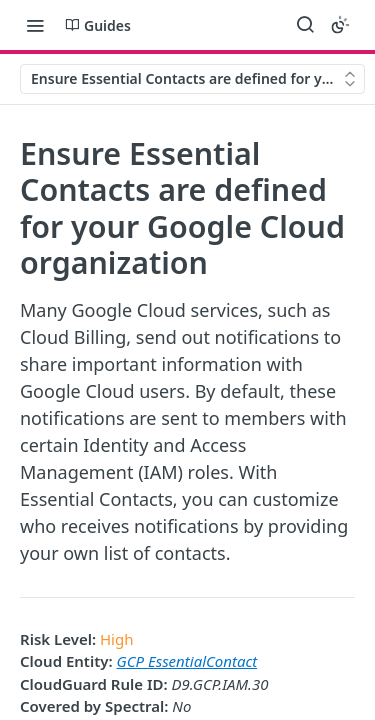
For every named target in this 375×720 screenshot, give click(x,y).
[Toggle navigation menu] (35, 25)
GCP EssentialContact (187, 661)
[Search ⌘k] (305, 25)
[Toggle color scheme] (340, 25)
